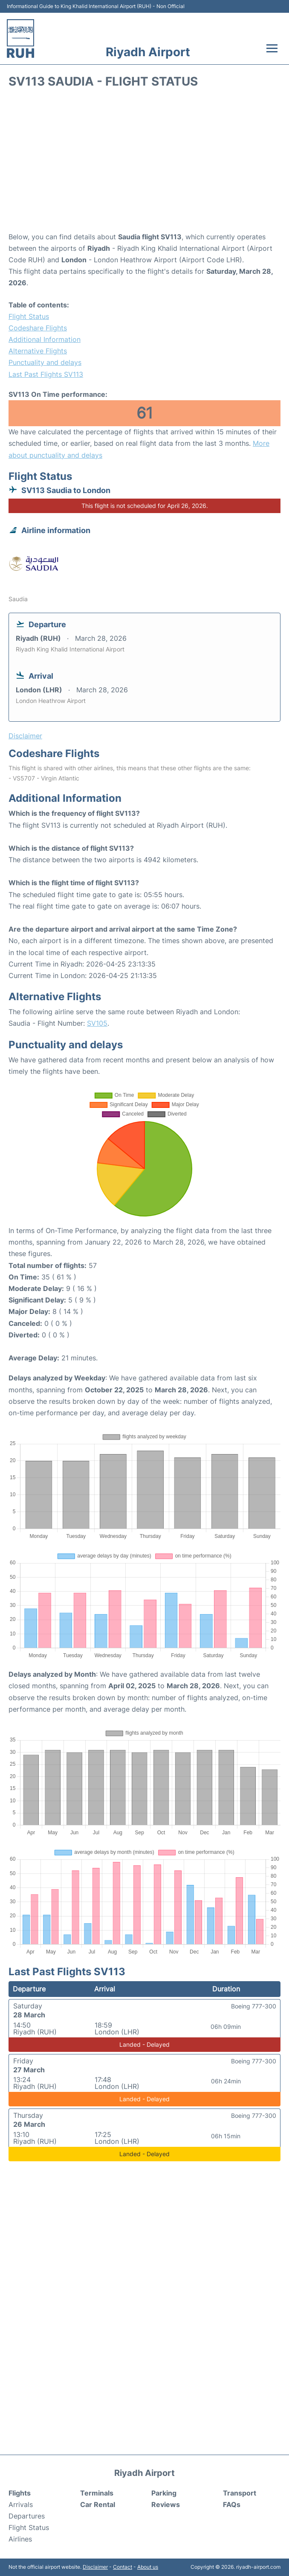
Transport (239, 2493)
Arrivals (21, 2504)
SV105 (97, 1023)
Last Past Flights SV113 (46, 374)
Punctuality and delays (45, 362)
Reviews (165, 2504)
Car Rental (97, 2504)
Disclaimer (95, 2567)
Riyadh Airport (148, 52)
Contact (122, 2567)
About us (147, 2567)
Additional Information (45, 339)
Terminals (96, 2493)
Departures (27, 2516)
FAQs (231, 2504)
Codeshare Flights (38, 328)
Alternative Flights (38, 351)
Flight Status (29, 316)
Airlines (20, 2539)
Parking (163, 2493)
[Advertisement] (144, 163)
